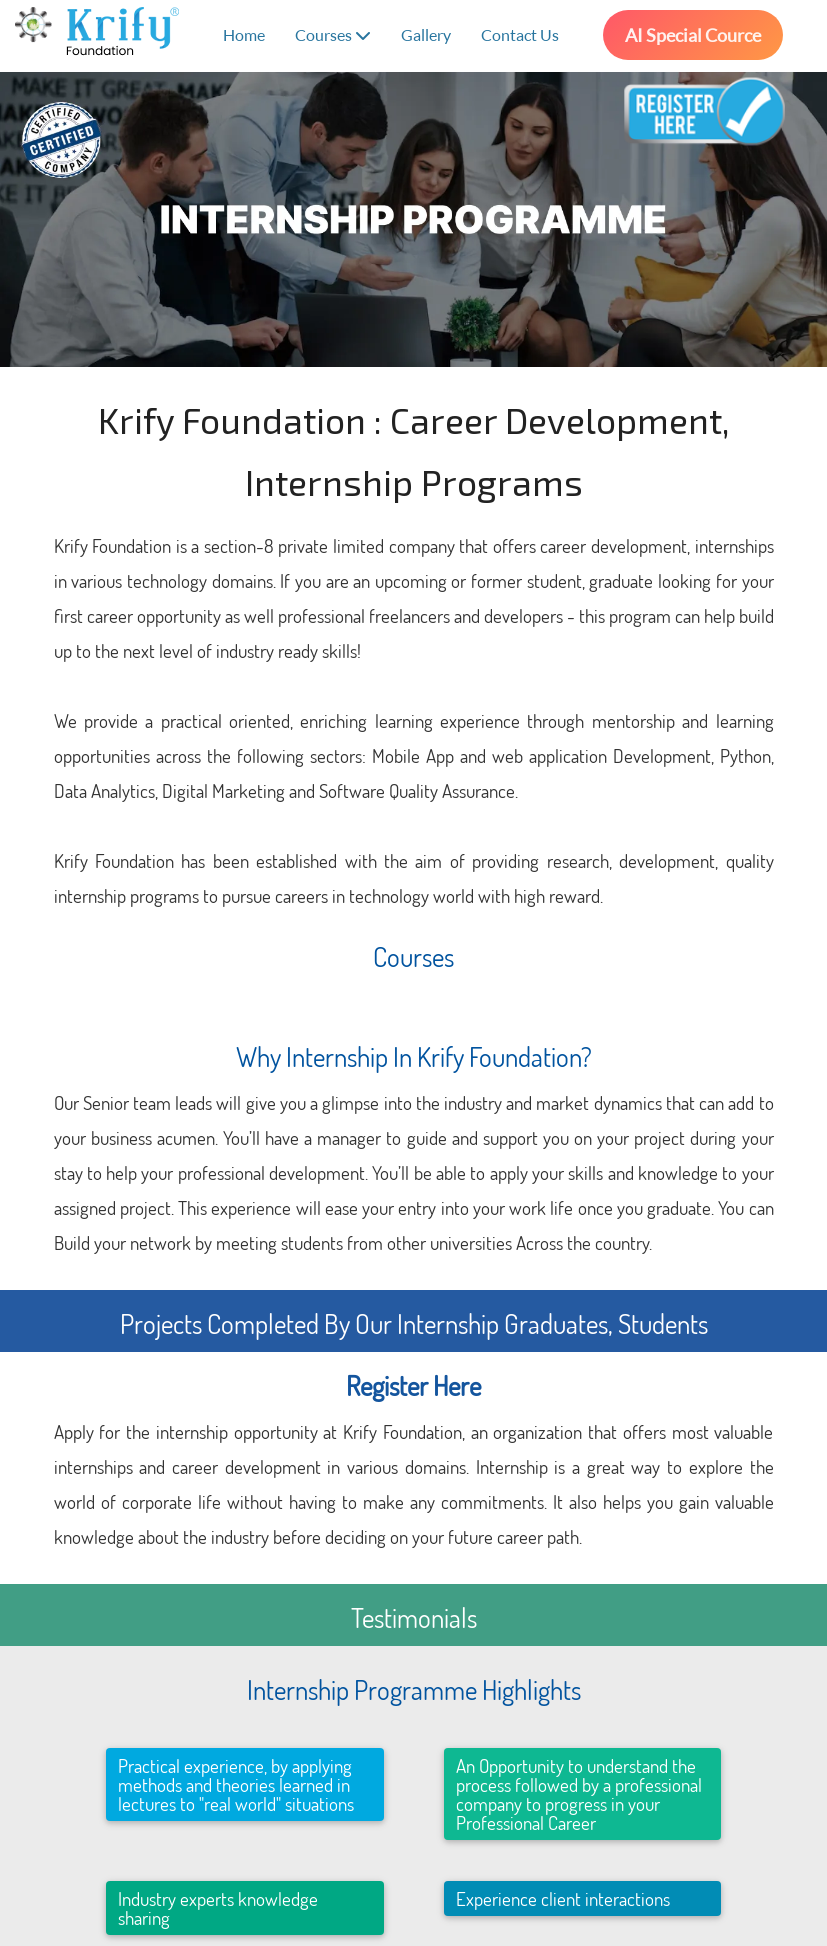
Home (244, 35)
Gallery (426, 35)
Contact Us (520, 35)
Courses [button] (333, 35)
